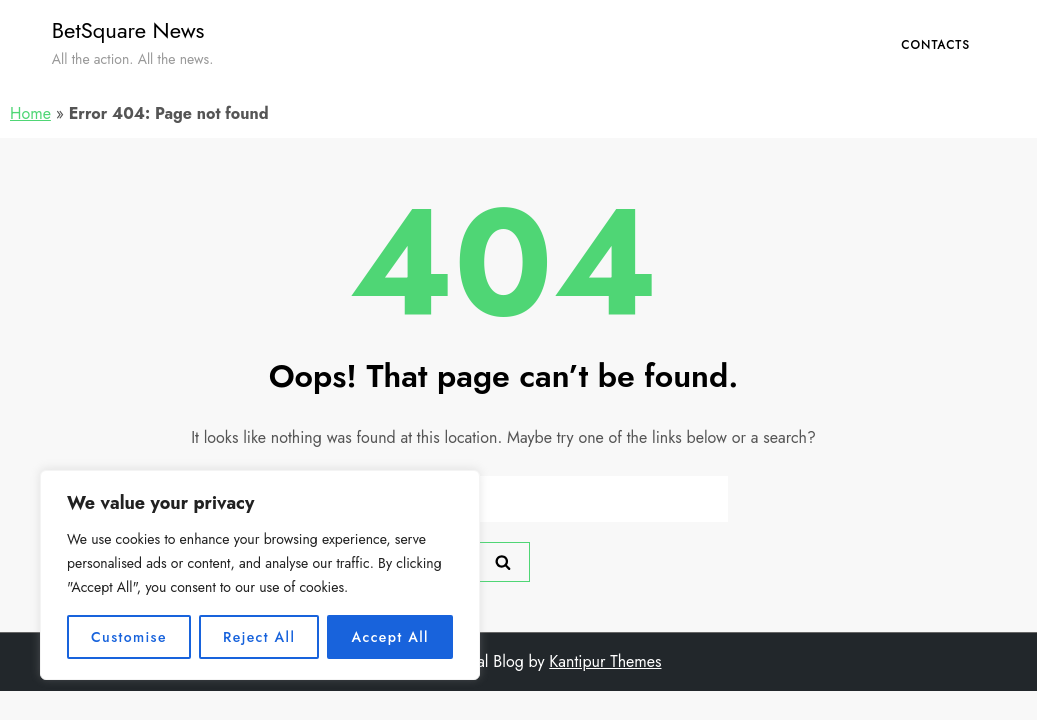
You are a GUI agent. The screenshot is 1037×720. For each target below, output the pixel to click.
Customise (129, 637)
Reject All (259, 637)
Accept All (390, 637)
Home (30, 113)
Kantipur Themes (605, 661)
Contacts (935, 45)
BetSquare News (128, 30)
